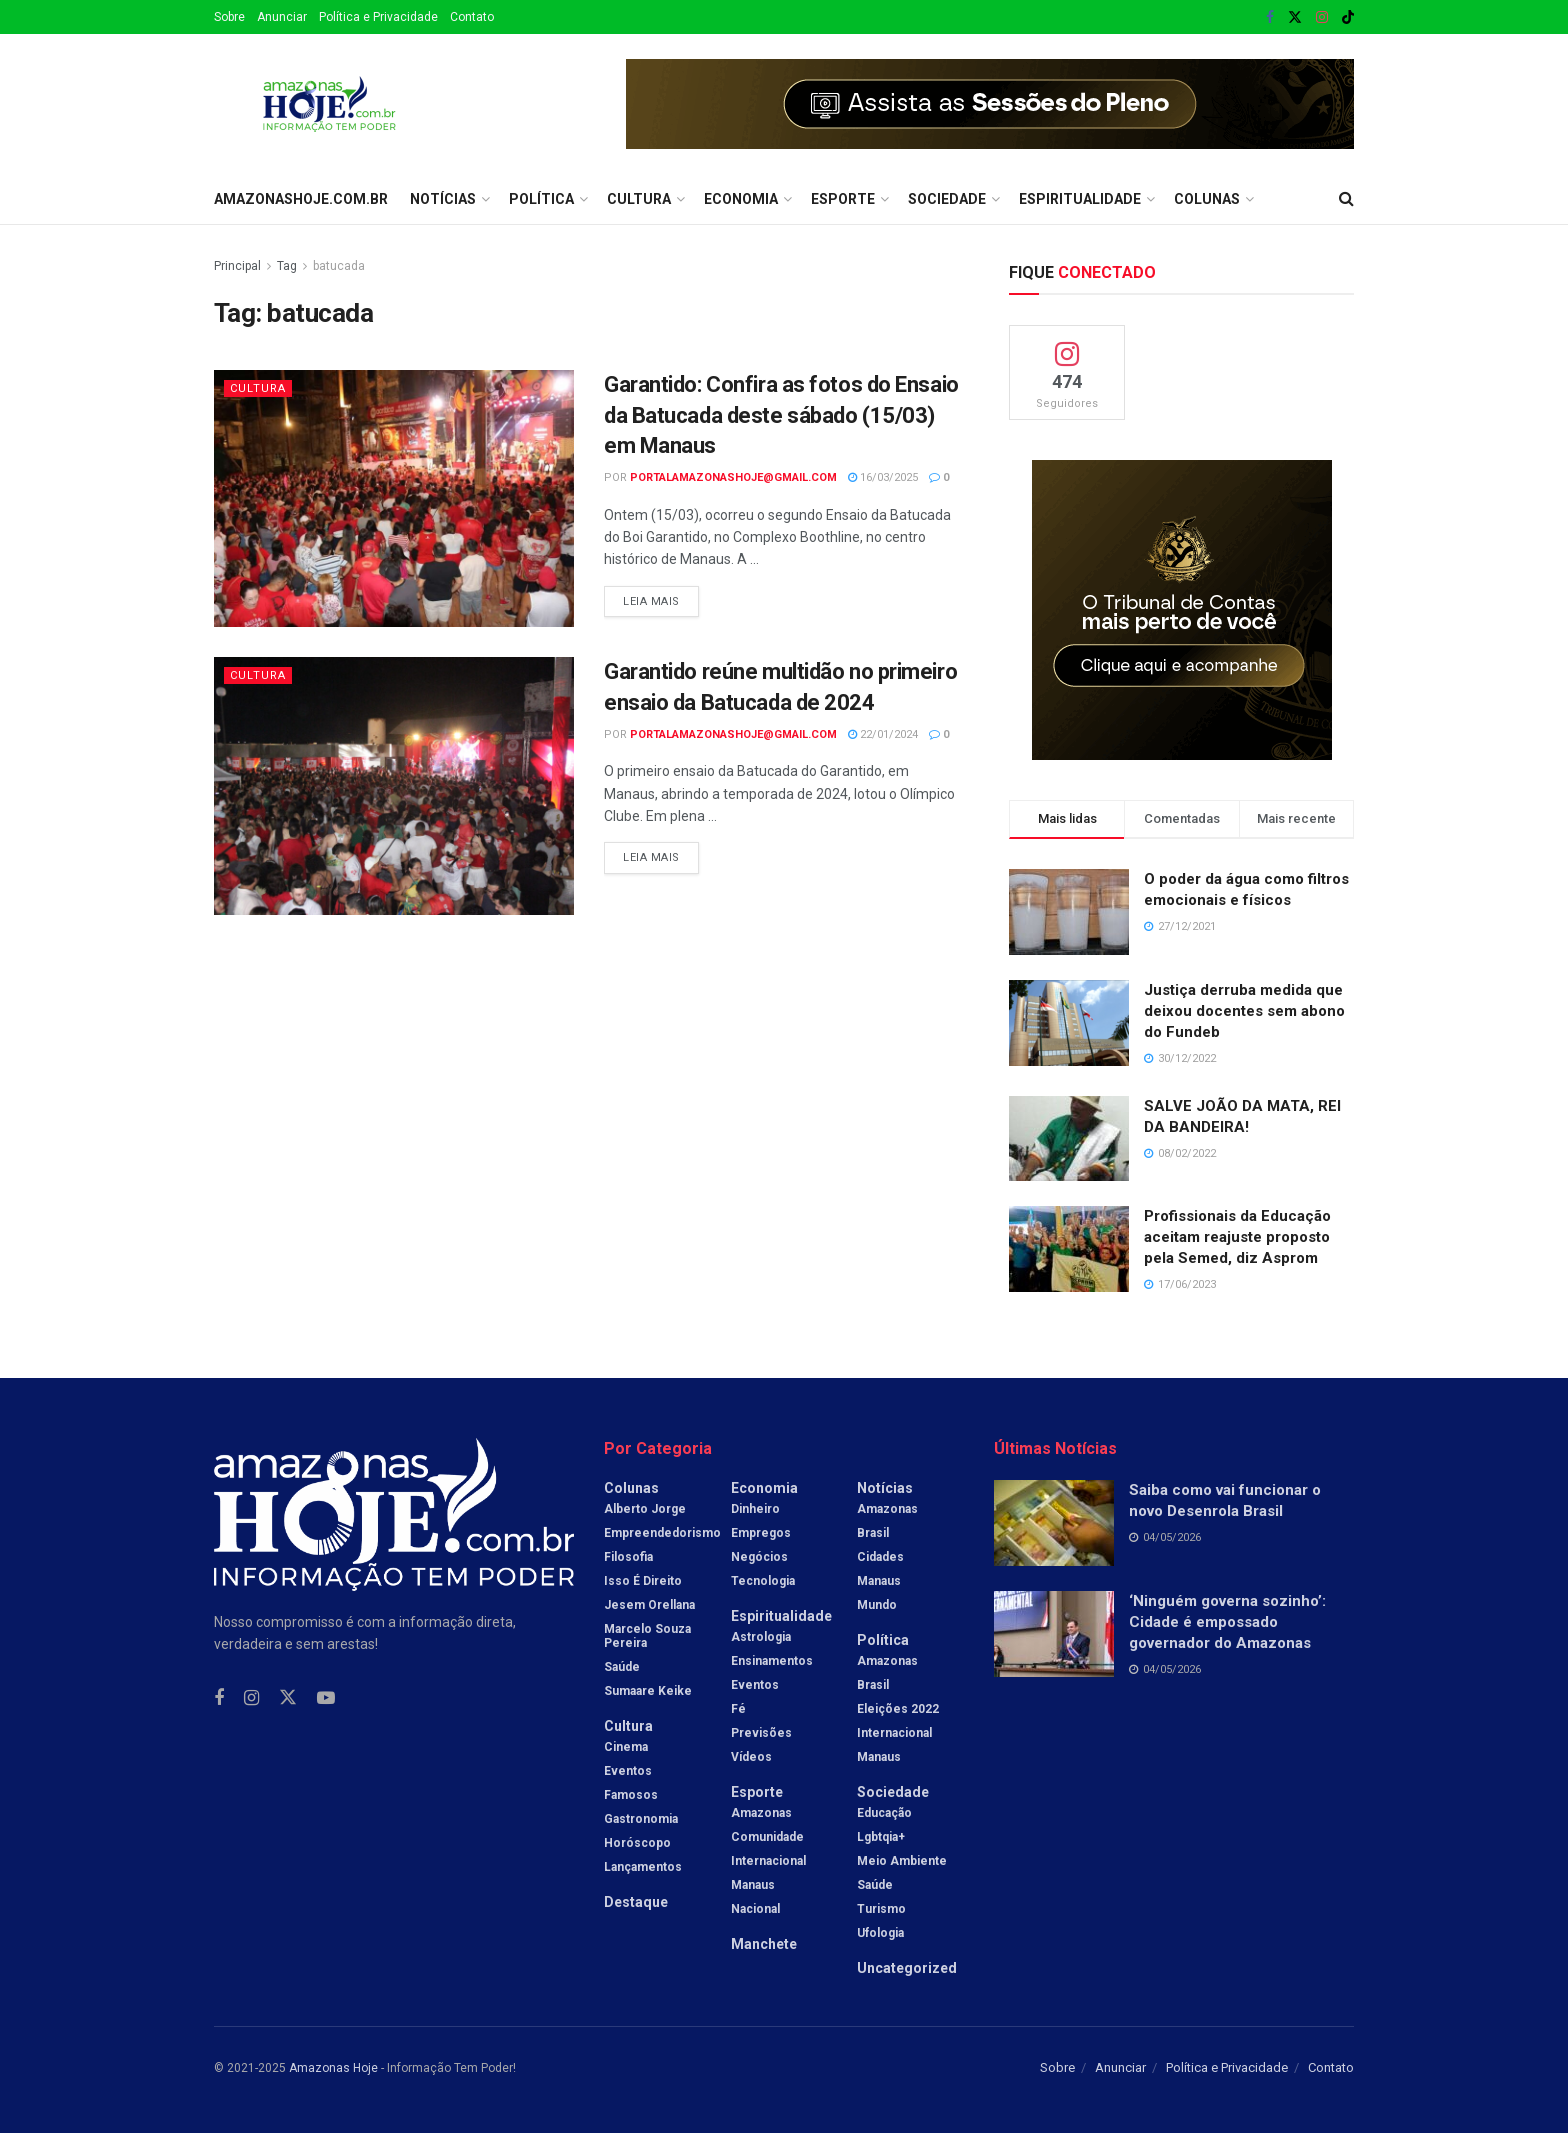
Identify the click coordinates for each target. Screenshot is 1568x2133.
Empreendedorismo (662, 1533)
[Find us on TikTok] (1348, 18)
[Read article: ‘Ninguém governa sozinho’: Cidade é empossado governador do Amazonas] (1054, 1634)
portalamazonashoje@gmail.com (733, 477)
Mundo (877, 1605)
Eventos (628, 1771)
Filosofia (628, 1557)
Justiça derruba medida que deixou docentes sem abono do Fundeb (1244, 1011)
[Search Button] (1346, 199)
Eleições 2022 (898, 1709)
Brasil (873, 1533)
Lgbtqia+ (881, 1837)
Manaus (753, 1885)
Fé (738, 1709)
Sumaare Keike (648, 1691)
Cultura (639, 199)
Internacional (768, 1861)
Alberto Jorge (645, 1509)
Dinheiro (755, 1509)
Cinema (626, 1747)
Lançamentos (643, 1867)
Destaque (636, 1902)
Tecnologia (763, 1581)
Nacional (755, 1909)
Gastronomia (641, 1819)
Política (541, 199)
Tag (287, 266)
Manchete (764, 1944)
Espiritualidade (1080, 199)
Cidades (880, 1557)
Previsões (761, 1733)
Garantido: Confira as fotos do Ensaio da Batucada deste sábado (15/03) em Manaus (781, 415)
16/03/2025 (883, 477)
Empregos (761, 1533)
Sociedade (947, 199)
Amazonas (761, 1813)
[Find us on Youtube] (326, 1698)
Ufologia (880, 1933)
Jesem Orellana (649, 1605)
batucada (339, 266)
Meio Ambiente (902, 1861)
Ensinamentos (772, 1661)
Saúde (622, 1667)
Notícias (443, 199)
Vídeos (751, 1757)
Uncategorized (907, 1968)
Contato (472, 17)
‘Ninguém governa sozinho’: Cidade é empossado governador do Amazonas (1227, 1622)
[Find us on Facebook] (219, 1698)
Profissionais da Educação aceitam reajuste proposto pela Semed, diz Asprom (1237, 1237)
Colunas (1207, 199)
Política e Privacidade (378, 17)
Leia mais (661, 597)
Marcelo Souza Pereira (647, 1636)
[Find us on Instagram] (251, 1698)
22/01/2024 (883, 734)
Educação (884, 1813)
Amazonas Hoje (333, 2068)
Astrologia (761, 1637)
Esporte (843, 199)
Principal (237, 266)
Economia (741, 199)
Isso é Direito (643, 1581)
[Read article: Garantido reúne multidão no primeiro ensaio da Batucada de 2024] (394, 785)
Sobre (229, 17)
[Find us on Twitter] (288, 1698)
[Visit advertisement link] (990, 104)
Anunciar (282, 17)
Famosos (631, 1795)
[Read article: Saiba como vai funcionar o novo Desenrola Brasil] (1054, 1523)
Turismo (881, 1909)
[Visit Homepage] (329, 104)
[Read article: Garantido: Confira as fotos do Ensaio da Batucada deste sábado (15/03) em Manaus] (394, 498)
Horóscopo (637, 1843)
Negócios (759, 1557)
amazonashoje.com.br (301, 199)
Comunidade (767, 1837)
